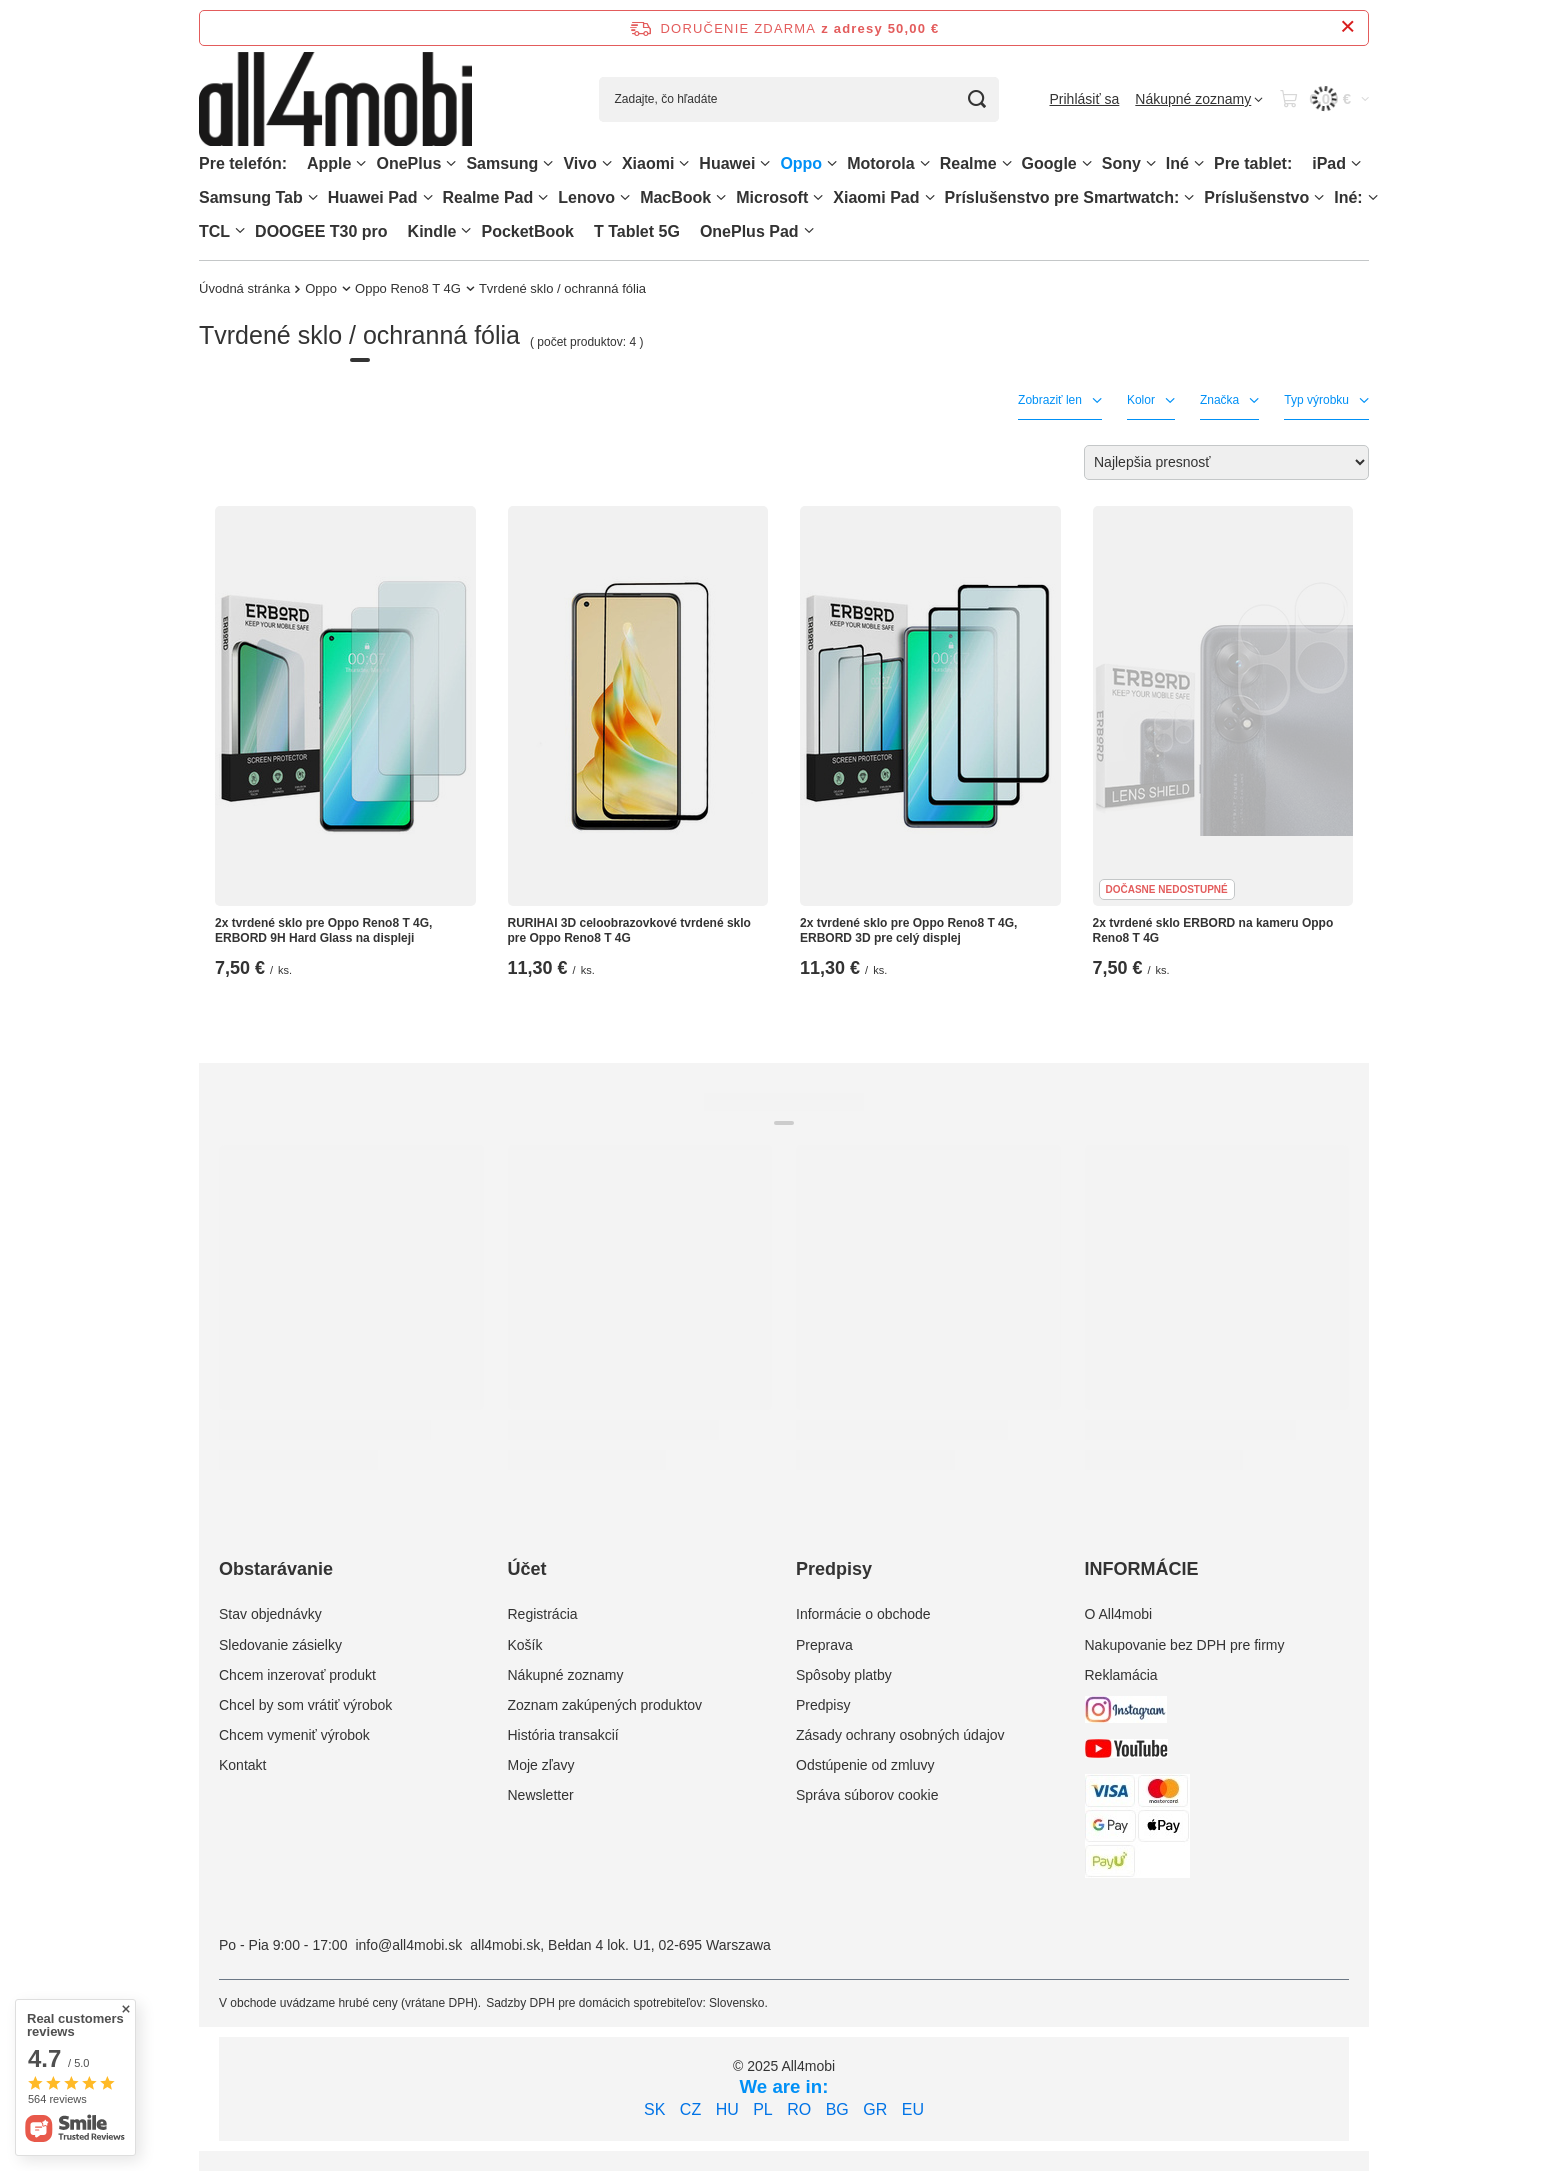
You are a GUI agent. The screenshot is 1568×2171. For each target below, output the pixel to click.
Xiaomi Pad (876, 197)
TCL (214, 231)
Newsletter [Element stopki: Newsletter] (541, 1795)
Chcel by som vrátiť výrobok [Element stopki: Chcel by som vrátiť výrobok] (305, 1705)
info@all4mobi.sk (408, 1945)
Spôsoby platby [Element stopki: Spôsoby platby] (844, 1675)
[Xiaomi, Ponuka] (684, 163)
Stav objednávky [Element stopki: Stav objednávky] (270, 1614)
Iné (1177, 163)
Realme (968, 163)
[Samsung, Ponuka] (548, 163)
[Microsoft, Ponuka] (818, 197)
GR (875, 2109)
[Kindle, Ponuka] (466, 230)
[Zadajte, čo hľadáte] (799, 99)
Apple (329, 163)
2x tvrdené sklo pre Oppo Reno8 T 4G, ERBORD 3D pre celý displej (908, 931)
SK (654, 2109)
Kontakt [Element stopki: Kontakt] (242, 1765)
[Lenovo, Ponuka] (625, 197)
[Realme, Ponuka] (1007, 163)
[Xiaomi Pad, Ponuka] (930, 197)
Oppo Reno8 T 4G (408, 288)
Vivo (580, 163)
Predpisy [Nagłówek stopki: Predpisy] (834, 1569)
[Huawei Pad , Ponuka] (428, 197)
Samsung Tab (251, 197)
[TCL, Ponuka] (240, 230)
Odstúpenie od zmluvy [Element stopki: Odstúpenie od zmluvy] (865, 1765)
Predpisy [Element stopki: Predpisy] (823, 1705)
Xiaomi (648, 163)
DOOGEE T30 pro (321, 231)
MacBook (675, 197)
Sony (1121, 163)
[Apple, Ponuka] (361, 163)
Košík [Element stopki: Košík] (525, 1645)
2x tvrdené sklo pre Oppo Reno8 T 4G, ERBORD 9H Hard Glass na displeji (323, 931)
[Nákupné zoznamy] (1199, 99)
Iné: (1348, 197)
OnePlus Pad (749, 231)
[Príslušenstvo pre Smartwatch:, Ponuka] (1189, 197)
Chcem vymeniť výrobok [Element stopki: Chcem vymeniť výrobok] (294, 1735)
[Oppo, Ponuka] (832, 163)
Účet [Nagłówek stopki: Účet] (527, 1569)
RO (799, 2109)
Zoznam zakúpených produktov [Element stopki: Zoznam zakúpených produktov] (605, 1705)
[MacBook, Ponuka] (721, 197)
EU (913, 2109)
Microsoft (772, 197)
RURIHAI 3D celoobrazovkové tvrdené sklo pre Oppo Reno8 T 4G (629, 931)
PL (763, 2109)
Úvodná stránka (244, 288)
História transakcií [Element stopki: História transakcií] (563, 1735)
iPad (1329, 163)
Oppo (801, 163)
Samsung (502, 163)
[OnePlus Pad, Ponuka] (809, 230)
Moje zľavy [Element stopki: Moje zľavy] (541, 1765)
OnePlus (408, 163)
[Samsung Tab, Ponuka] (313, 197)
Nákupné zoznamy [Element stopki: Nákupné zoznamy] (566, 1675)
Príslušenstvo (1256, 197)
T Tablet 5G (637, 231)
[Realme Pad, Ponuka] (543, 197)
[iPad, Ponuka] (1356, 163)
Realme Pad (488, 197)
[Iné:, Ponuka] (1373, 197)
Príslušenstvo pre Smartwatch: (1062, 197)
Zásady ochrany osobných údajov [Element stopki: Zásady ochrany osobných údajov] (900, 1735)
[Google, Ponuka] (1087, 163)
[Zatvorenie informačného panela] (1347, 27)
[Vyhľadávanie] (976, 99)
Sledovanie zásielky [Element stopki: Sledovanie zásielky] (280, 1645)
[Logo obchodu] (335, 99)
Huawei (727, 163)
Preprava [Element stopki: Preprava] (824, 1645)
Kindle (432, 231)
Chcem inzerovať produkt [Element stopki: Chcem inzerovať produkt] (297, 1675)
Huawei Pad (373, 197)
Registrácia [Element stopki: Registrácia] (543, 1614)
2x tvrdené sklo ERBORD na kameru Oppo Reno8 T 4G (1213, 931)
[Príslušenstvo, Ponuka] (1319, 197)
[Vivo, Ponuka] (607, 163)
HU (727, 2109)
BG (837, 2109)
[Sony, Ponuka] (1151, 163)
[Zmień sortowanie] (1226, 462)
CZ (690, 2109)
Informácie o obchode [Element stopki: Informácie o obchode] (863, 1614)
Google (1049, 163)
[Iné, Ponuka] (1199, 163)
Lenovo (586, 197)
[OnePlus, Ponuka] (451, 163)
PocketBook (527, 231)
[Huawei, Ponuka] (765, 163)
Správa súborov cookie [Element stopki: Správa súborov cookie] (867, 1795)
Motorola (881, 163)
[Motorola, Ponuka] (925, 163)
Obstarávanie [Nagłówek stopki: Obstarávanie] (276, 1569)
